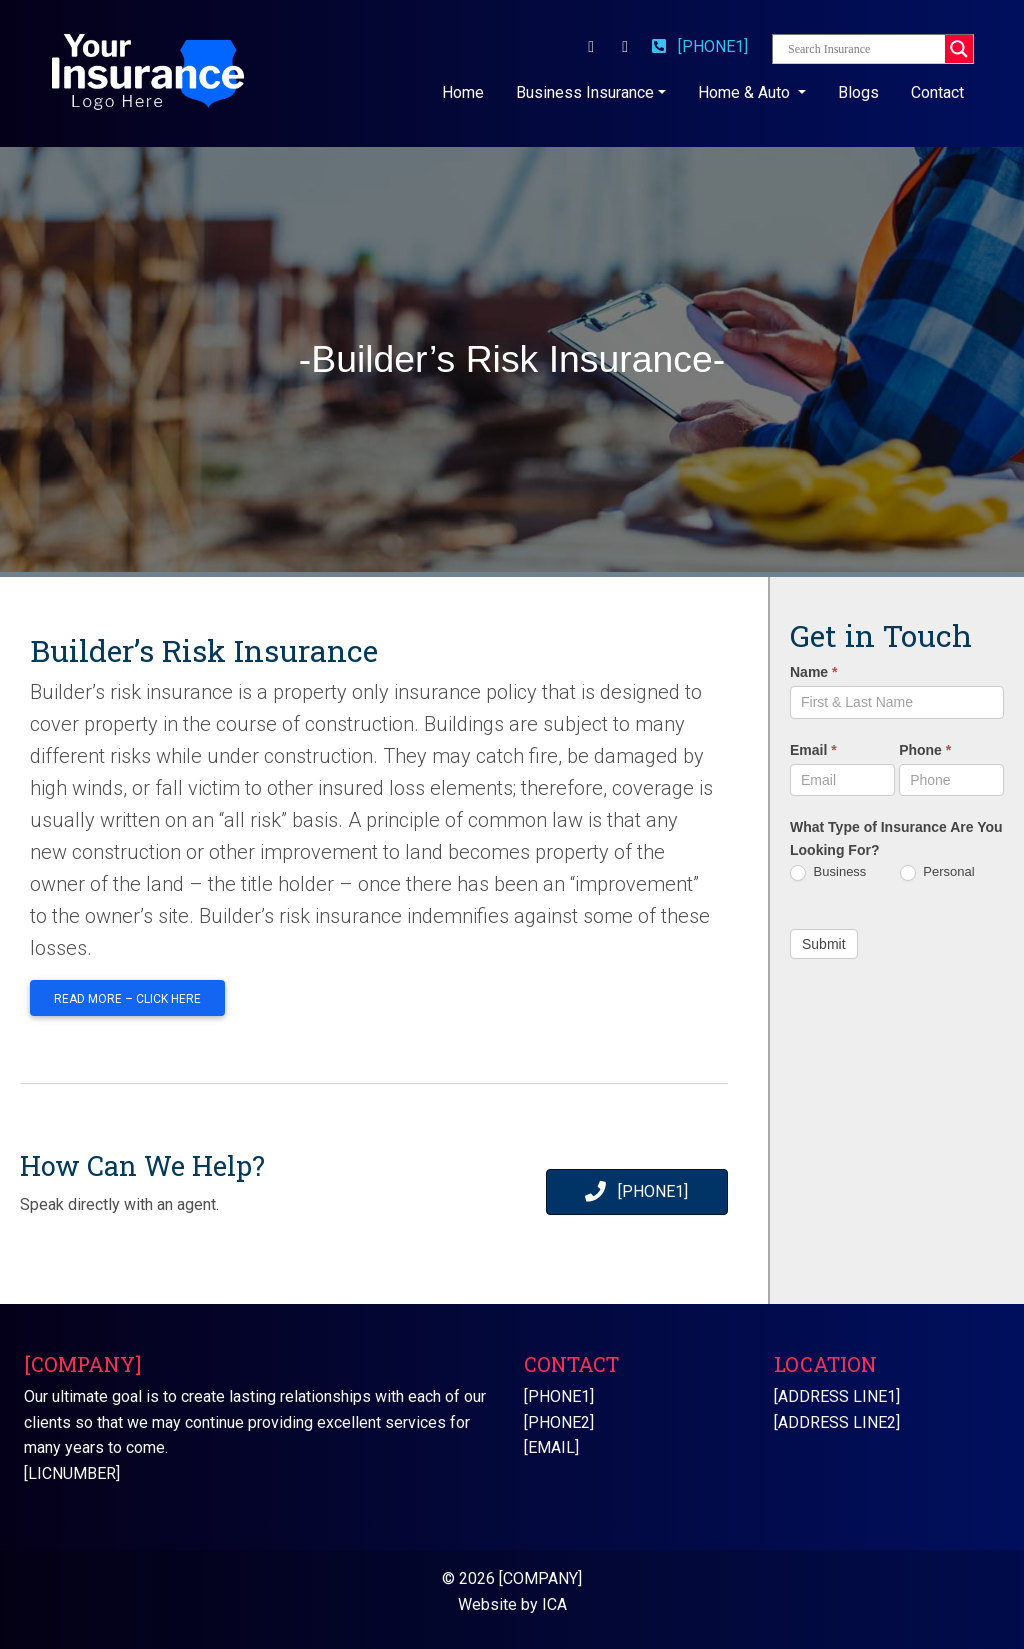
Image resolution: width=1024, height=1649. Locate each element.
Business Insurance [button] (585, 92)
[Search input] (864, 49)
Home (467, 90)
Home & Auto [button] (746, 92)
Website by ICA (512, 1604)
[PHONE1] (700, 46)
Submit (824, 944)
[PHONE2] (559, 1422)
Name (813, 672)
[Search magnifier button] (959, 49)
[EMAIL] (551, 1447)
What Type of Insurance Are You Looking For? (896, 838)
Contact (937, 92)
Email (813, 750)
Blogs (858, 92)
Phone (925, 750)
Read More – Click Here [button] (127, 999)
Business (828, 872)
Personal (937, 872)
